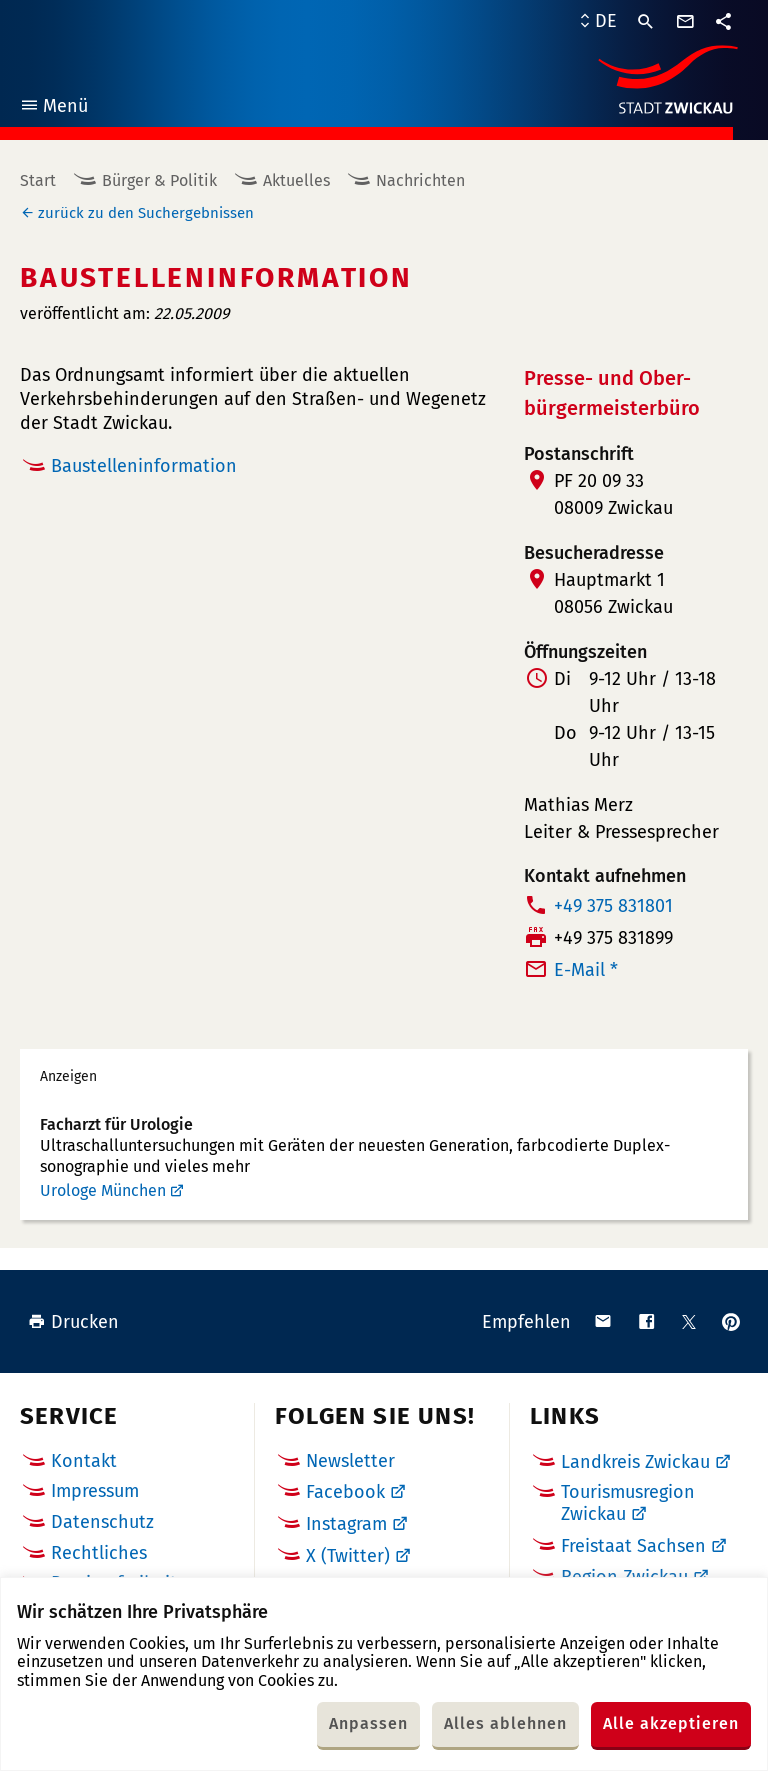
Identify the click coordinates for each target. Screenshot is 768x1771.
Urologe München (103, 1190)
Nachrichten (420, 180)
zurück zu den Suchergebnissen (146, 213)
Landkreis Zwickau (635, 1462)
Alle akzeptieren (671, 1723)
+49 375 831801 (613, 906)
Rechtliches (99, 1553)
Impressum (95, 1491)
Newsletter (350, 1461)
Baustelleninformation (144, 466)
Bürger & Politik (159, 180)
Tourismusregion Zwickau (628, 1503)
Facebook (345, 1492)
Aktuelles (296, 180)
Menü (53, 108)
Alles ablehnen (505, 1723)
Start (38, 180)
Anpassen (368, 1723)
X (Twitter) (348, 1556)
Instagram (346, 1524)
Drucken (73, 1322)
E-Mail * (586, 970)
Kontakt (84, 1461)
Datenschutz (102, 1522)
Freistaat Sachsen (633, 1546)
